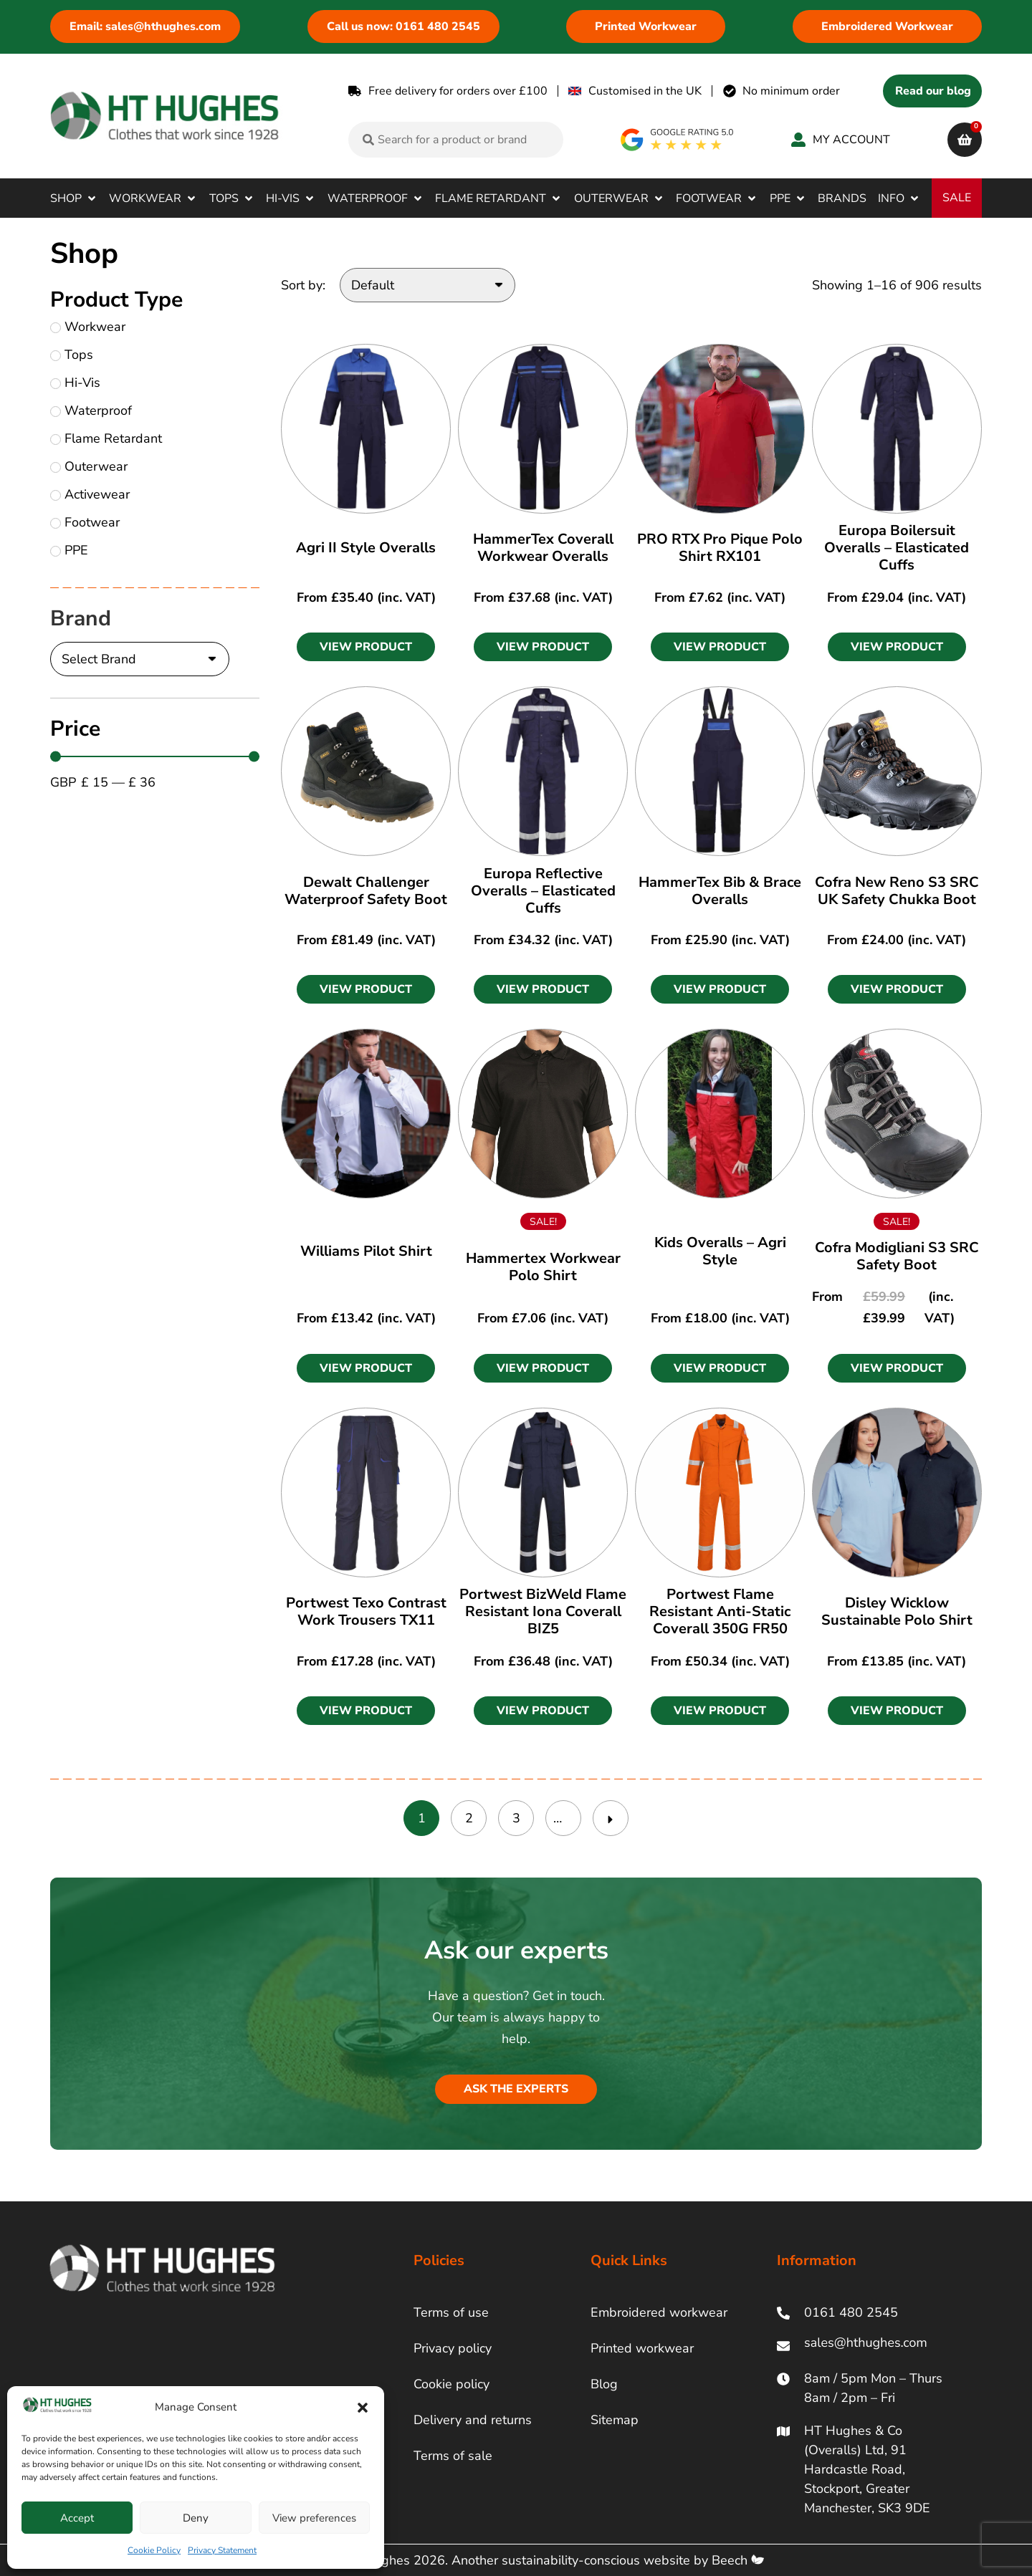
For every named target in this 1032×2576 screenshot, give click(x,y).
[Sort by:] (427, 285)
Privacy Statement (222, 2550)
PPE (69, 550)
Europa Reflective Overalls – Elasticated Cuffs (543, 891)
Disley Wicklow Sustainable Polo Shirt (897, 1611)
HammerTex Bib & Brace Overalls (720, 891)
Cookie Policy (154, 2550)
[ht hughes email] (869, 2345)
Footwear (85, 522)
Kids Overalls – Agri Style (720, 1251)
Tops (71, 354)
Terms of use (451, 2312)
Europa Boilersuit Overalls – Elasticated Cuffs (896, 548)
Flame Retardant (106, 438)
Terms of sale (453, 2455)
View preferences (314, 2518)
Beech (738, 2560)
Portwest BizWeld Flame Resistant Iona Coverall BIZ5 (542, 1611)
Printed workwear (642, 2348)
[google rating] (678, 139)
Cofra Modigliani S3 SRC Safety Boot (897, 1256)
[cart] (964, 139)
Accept (77, 2518)
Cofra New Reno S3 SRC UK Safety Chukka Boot (897, 891)
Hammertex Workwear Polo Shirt (543, 1267)
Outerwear (89, 466)
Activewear (90, 494)
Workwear (87, 326)
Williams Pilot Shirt (366, 1251)
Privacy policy (453, 2348)
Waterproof (91, 410)
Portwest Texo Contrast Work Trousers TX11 (366, 1611)
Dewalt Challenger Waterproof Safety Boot (366, 891)
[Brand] (139, 659)
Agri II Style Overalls (366, 547)
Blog (604, 2384)
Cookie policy (451, 2384)
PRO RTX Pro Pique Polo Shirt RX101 (720, 547)
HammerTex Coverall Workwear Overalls (543, 547)
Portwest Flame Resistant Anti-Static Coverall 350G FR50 (719, 1611)
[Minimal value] (154, 756)
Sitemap (615, 2419)
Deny (196, 2518)
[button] (362, 2407)
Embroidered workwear (659, 2312)
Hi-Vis (75, 382)
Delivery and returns (473, 2419)
